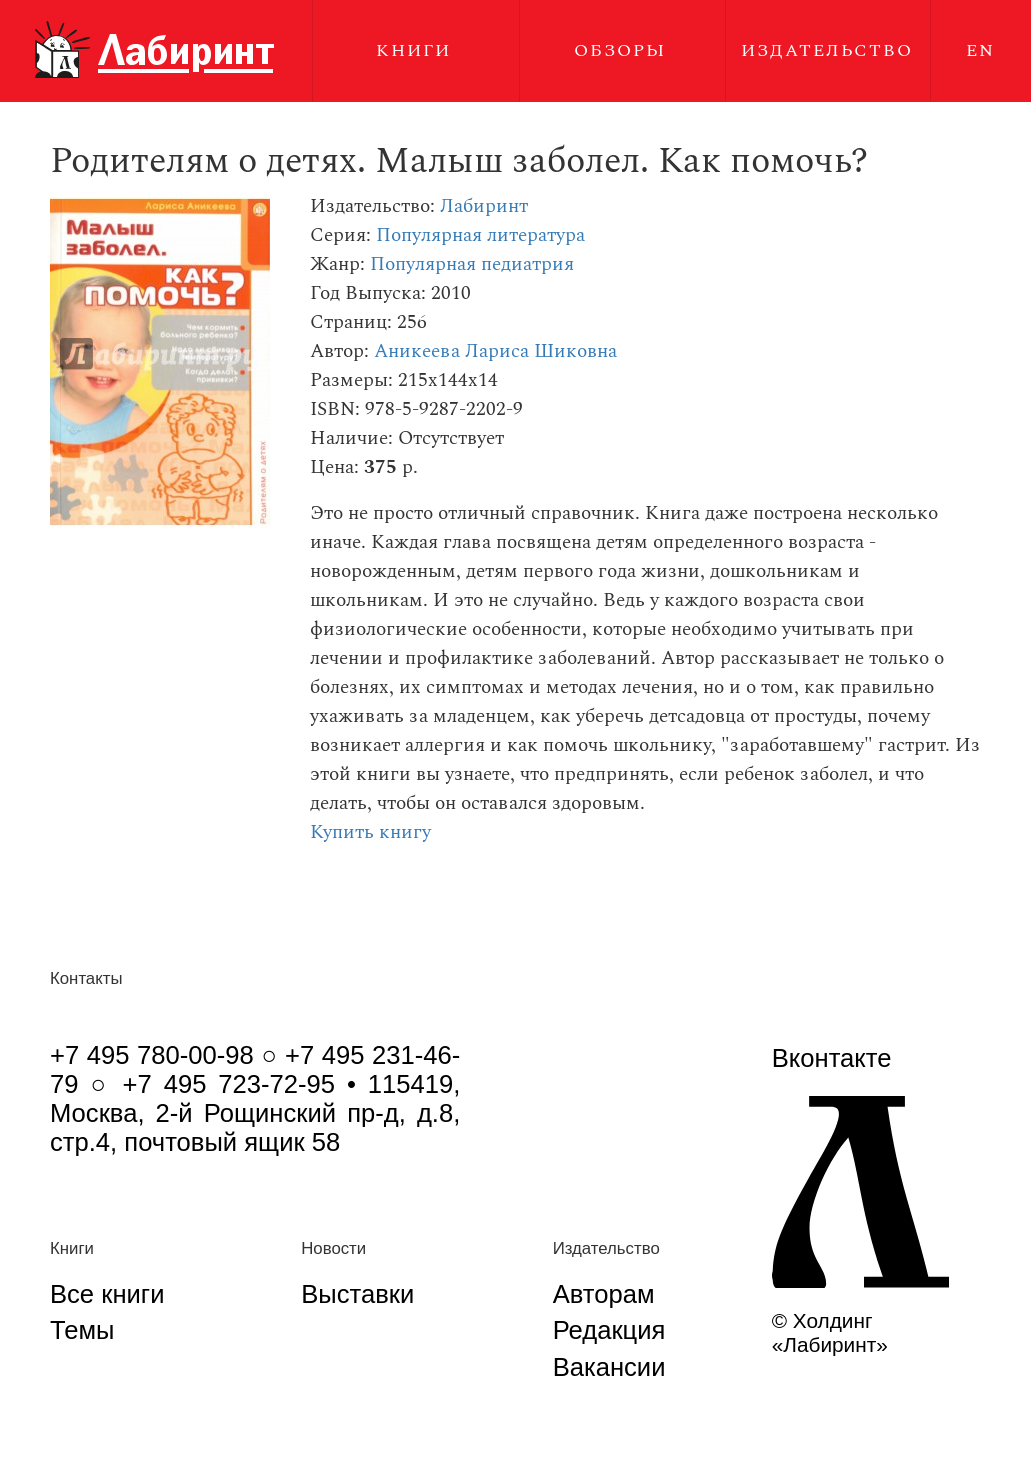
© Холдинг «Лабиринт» (830, 1332)
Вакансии (609, 1367)
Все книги (107, 1294)
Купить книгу (370, 832)
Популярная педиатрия (472, 264)
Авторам (604, 1294)
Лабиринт (484, 206)
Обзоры (620, 50)
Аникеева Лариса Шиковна (495, 351)
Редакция (609, 1330)
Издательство (827, 50)
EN (980, 50)
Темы (82, 1330)
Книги (413, 50)
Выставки (357, 1294)
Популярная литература (480, 235)
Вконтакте (832, 1058)
